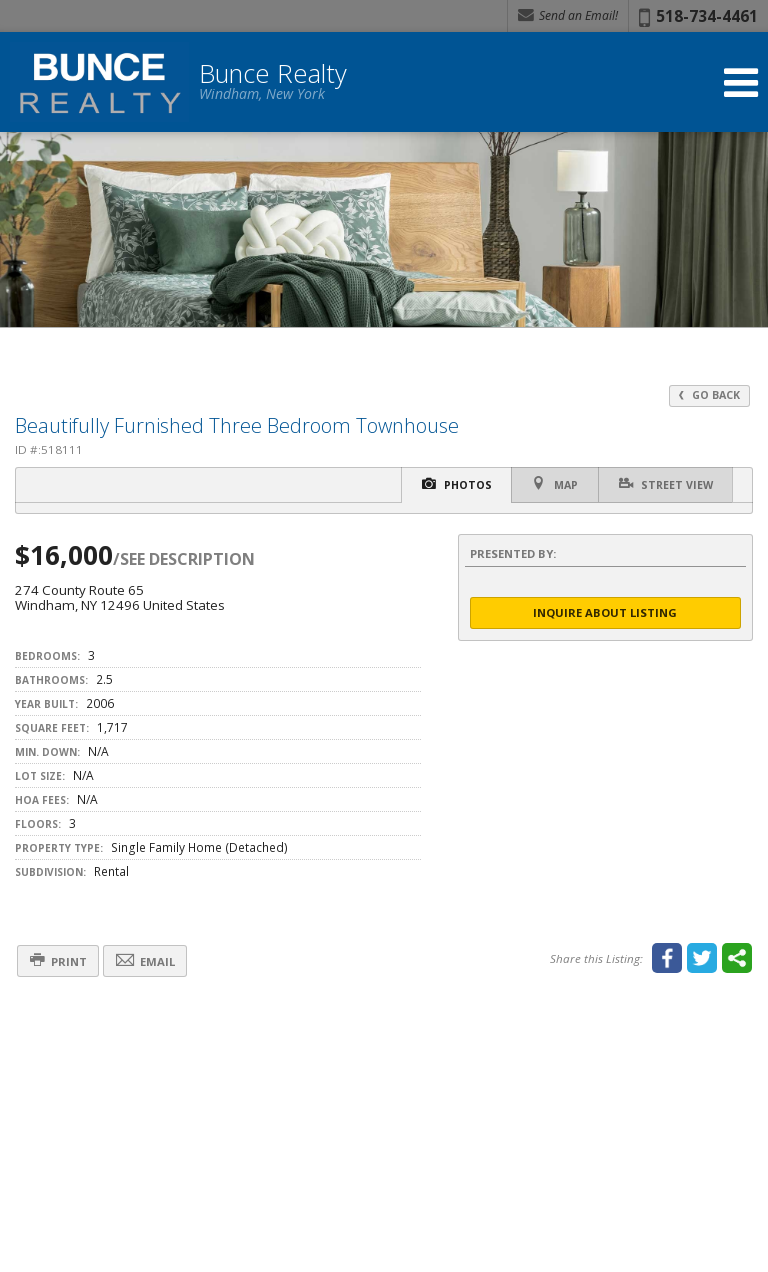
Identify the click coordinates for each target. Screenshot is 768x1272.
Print (58, 960)
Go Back (709, 395)
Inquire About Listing (605, 612)
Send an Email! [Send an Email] (568, 15)
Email (146, 960)
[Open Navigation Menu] (741, 82)
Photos (455, 484)
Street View (665, 484)
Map (554, 484)
